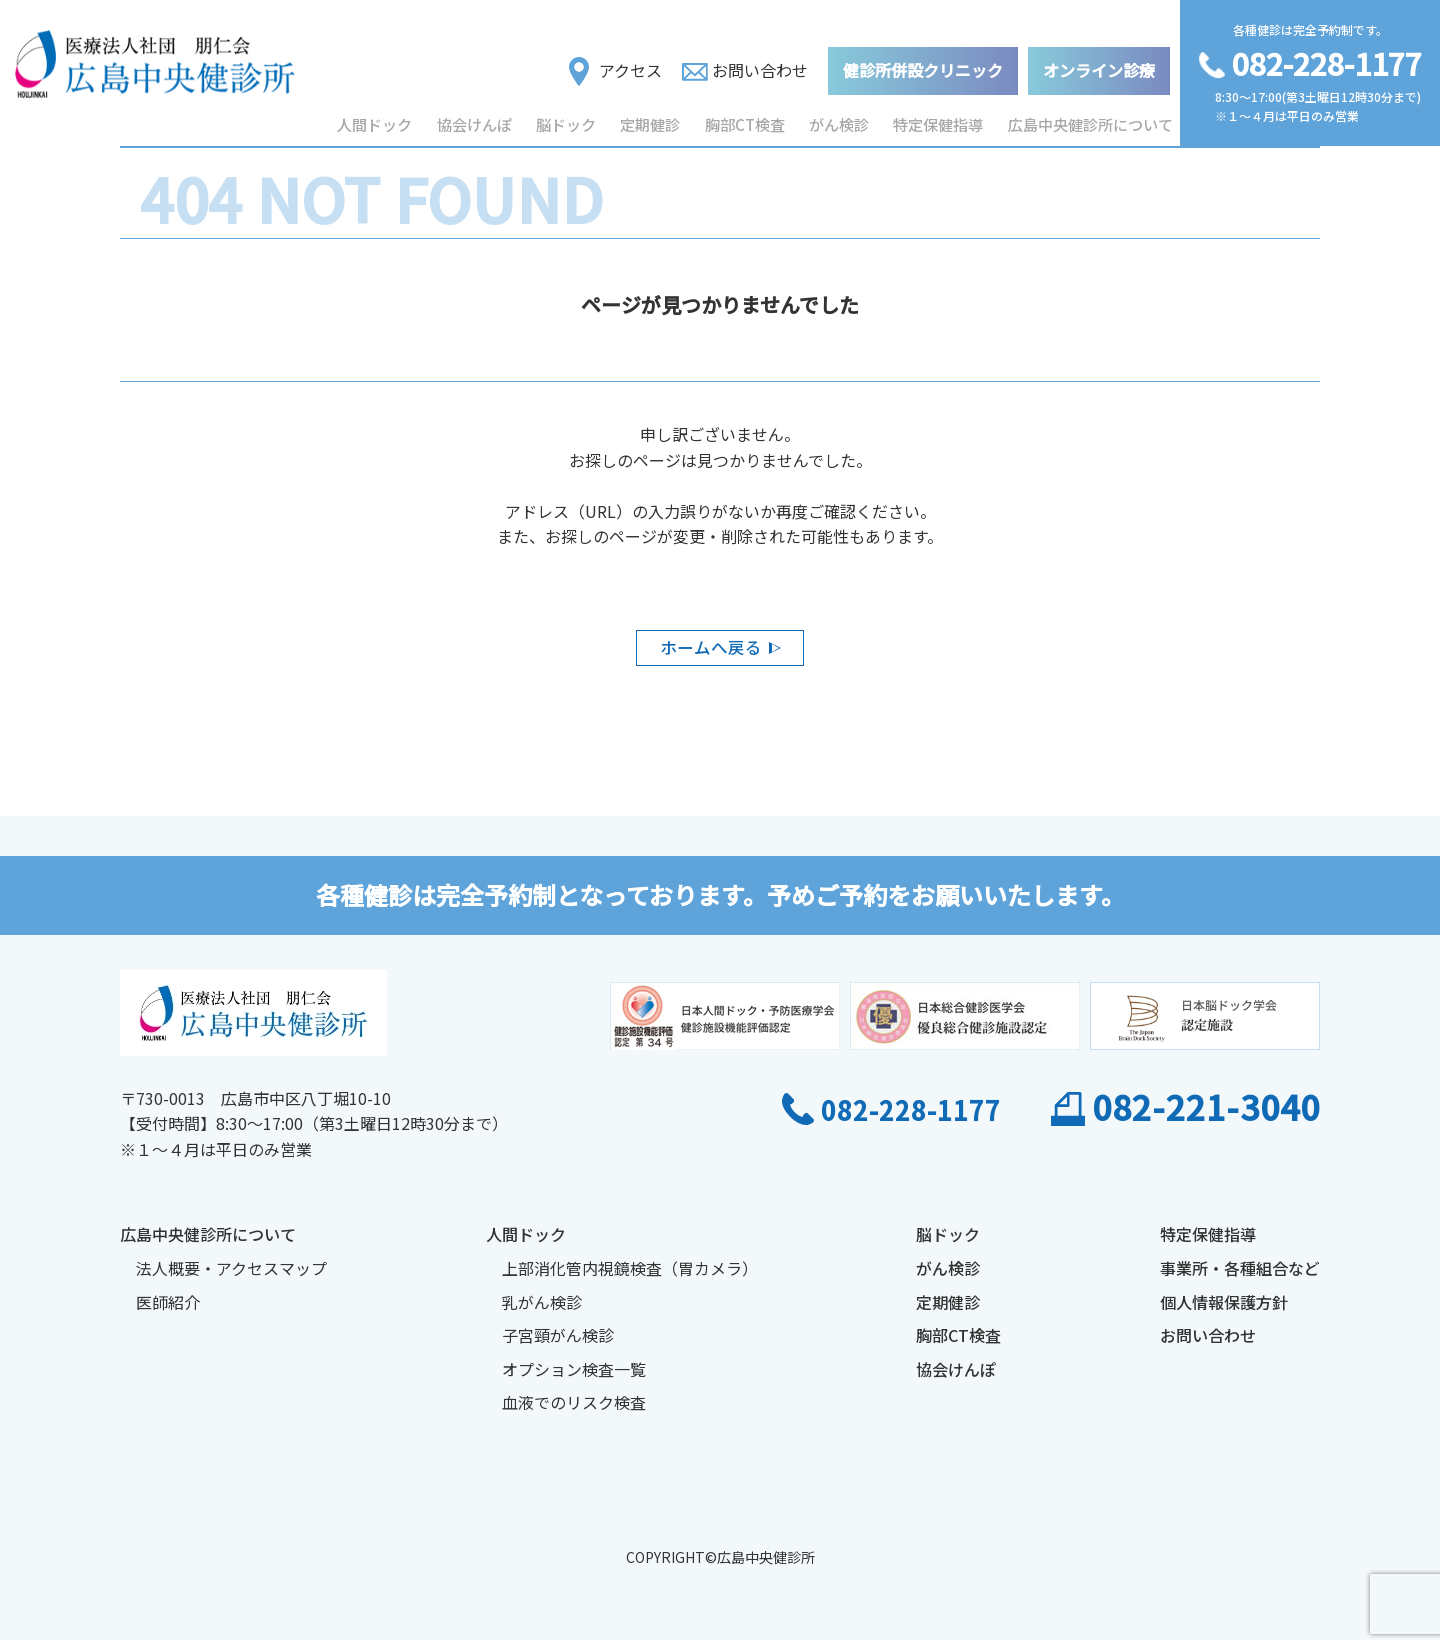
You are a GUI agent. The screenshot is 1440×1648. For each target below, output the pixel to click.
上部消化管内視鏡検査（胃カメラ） (630, 1277)
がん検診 (844, 119)
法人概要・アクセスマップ (231, 1277)
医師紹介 (168, 1310)
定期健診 (654, 119)
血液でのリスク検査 (574, 1411)
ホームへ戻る (710, 650)
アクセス (615, 65)
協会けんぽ (475, 119)
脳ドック (568, 119)
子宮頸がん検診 (558, 1344)
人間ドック (375, 119)
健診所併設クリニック (923, 64)
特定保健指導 (944, 119)
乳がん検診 (542, 1310)
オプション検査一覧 (574, 1378)
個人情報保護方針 (1224, 1310)
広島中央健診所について (1093, 119)
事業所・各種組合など (1240, 1277)
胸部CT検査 (748, 119)
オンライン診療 (1099, 64)
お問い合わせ (745, 64)
